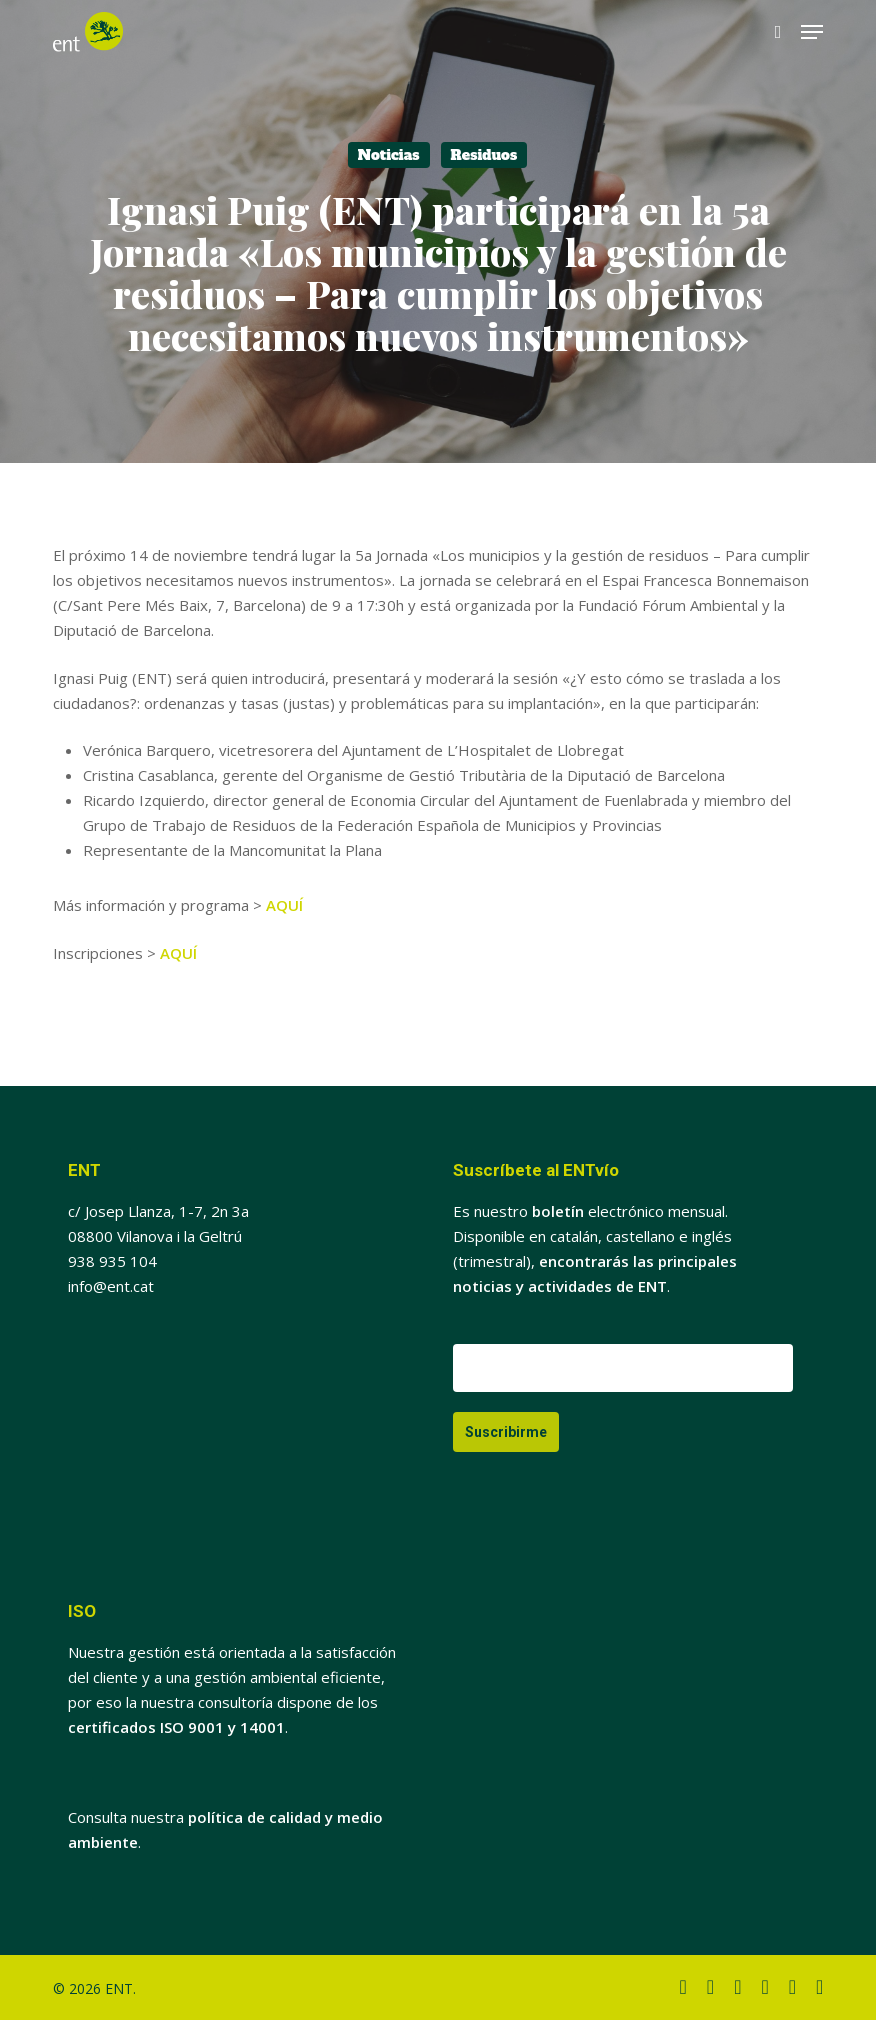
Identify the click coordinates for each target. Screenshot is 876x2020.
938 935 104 (112, 1261)
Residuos (484, 155)
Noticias (389, 155)
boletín (558, 1211)
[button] (812, 32)
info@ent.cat (111, 1286)
